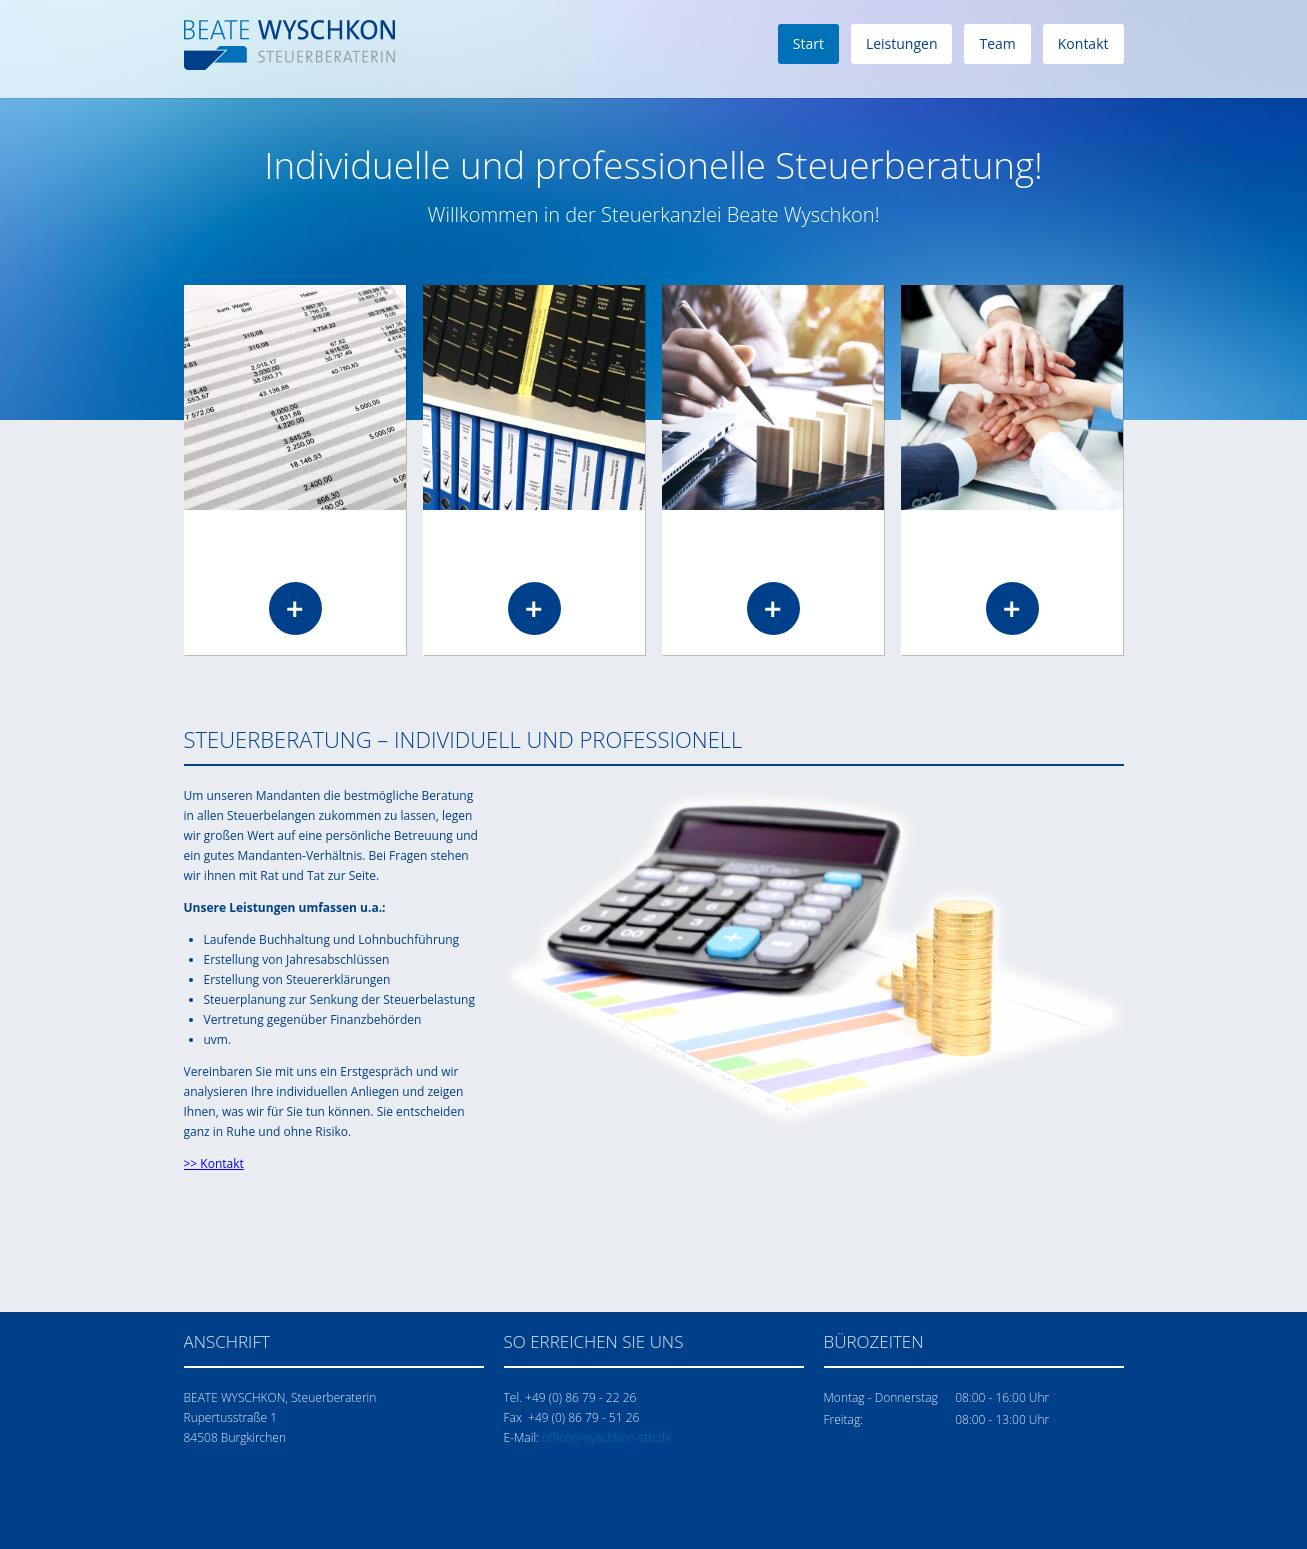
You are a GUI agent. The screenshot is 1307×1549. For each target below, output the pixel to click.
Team (997, 43)
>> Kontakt (214, 1163)
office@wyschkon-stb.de (607, 1437)
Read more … (294, 608)
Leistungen (902, 43)
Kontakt (1083, 43)
